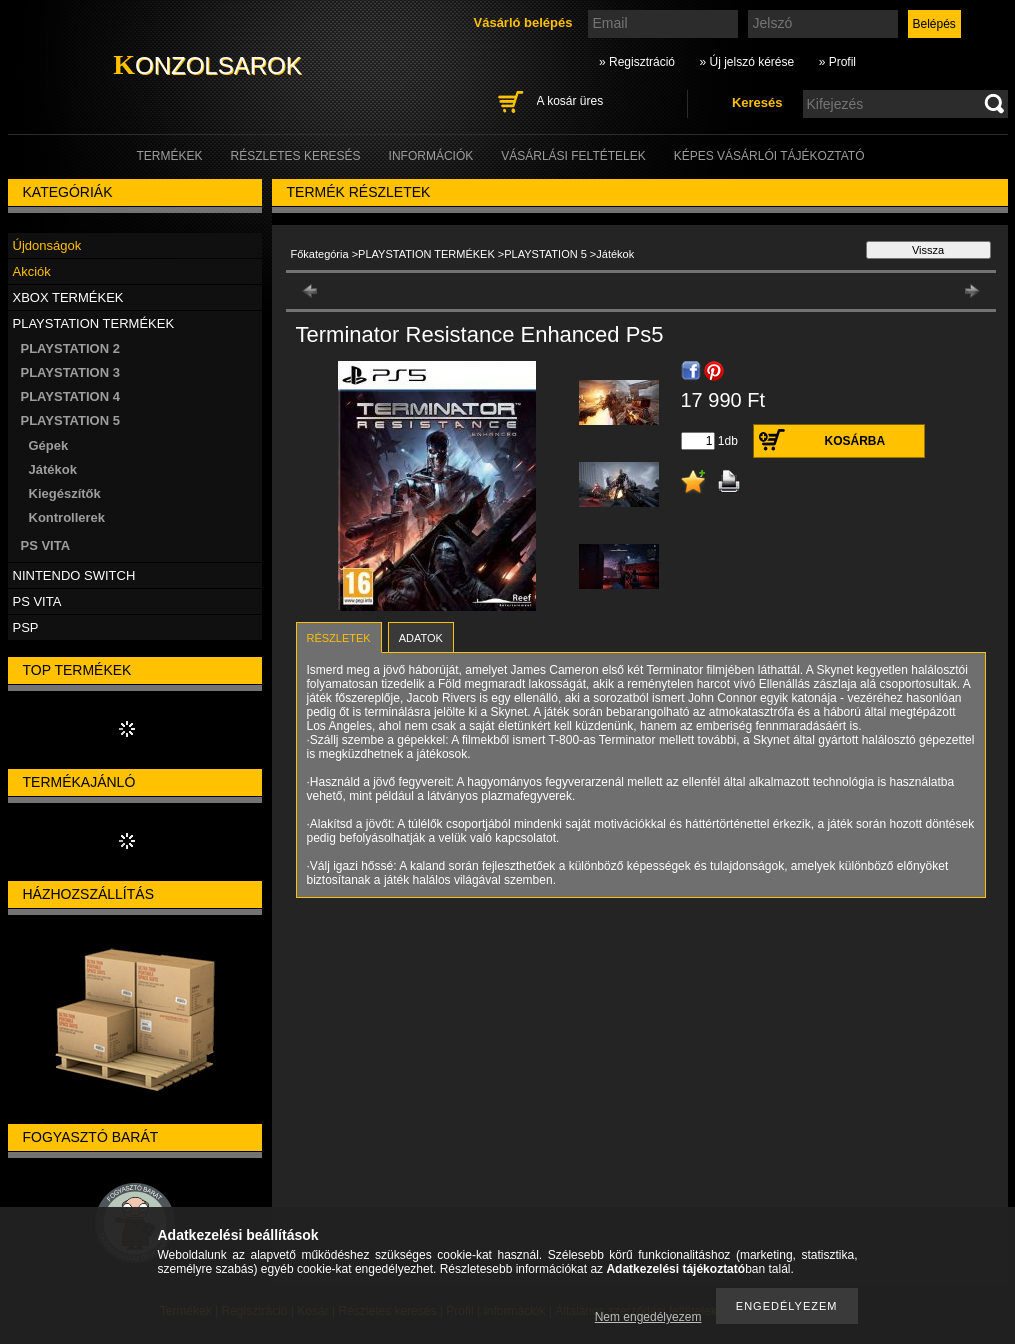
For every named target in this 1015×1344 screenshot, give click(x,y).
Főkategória (320, 254)
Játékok (53, 469)
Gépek (49, 445)
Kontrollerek (67, 517)
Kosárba (855, 441)
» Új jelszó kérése (746, 62)
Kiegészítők (65, 493)
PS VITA (46, 545)
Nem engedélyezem (648, 1317)
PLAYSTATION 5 (545, 254)
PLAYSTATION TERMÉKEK (426, 254)
